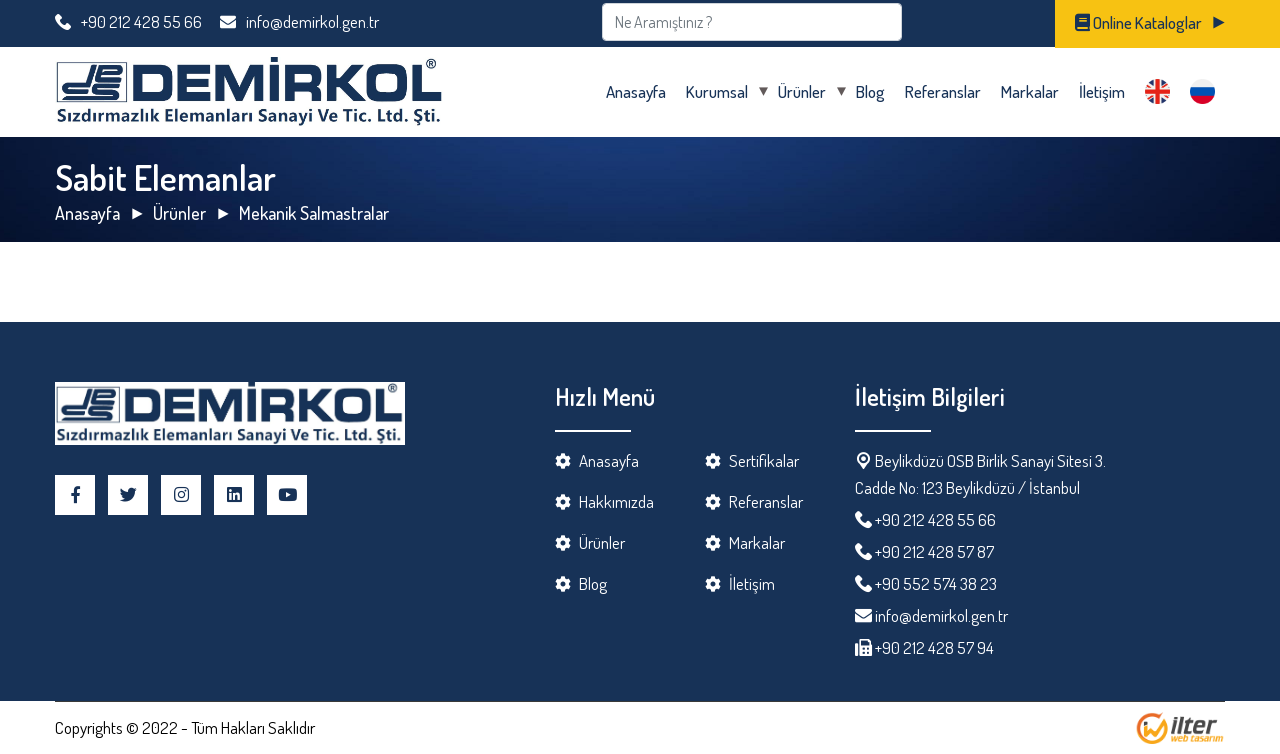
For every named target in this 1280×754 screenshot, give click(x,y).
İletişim (1102, 91)
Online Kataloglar (1138, 22)
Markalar (1030, 91)
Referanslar (943, 91)
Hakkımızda (616, 501)
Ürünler (802, 91)
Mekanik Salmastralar (314, 213)
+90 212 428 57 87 (934, 551)
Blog (870, 91)
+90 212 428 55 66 (128, 21)
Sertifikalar (764, 460)
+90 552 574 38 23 (936, 583)
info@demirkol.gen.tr (299, 21)
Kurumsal (717, 91)
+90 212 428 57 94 (933, 647)
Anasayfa (636, 91)
